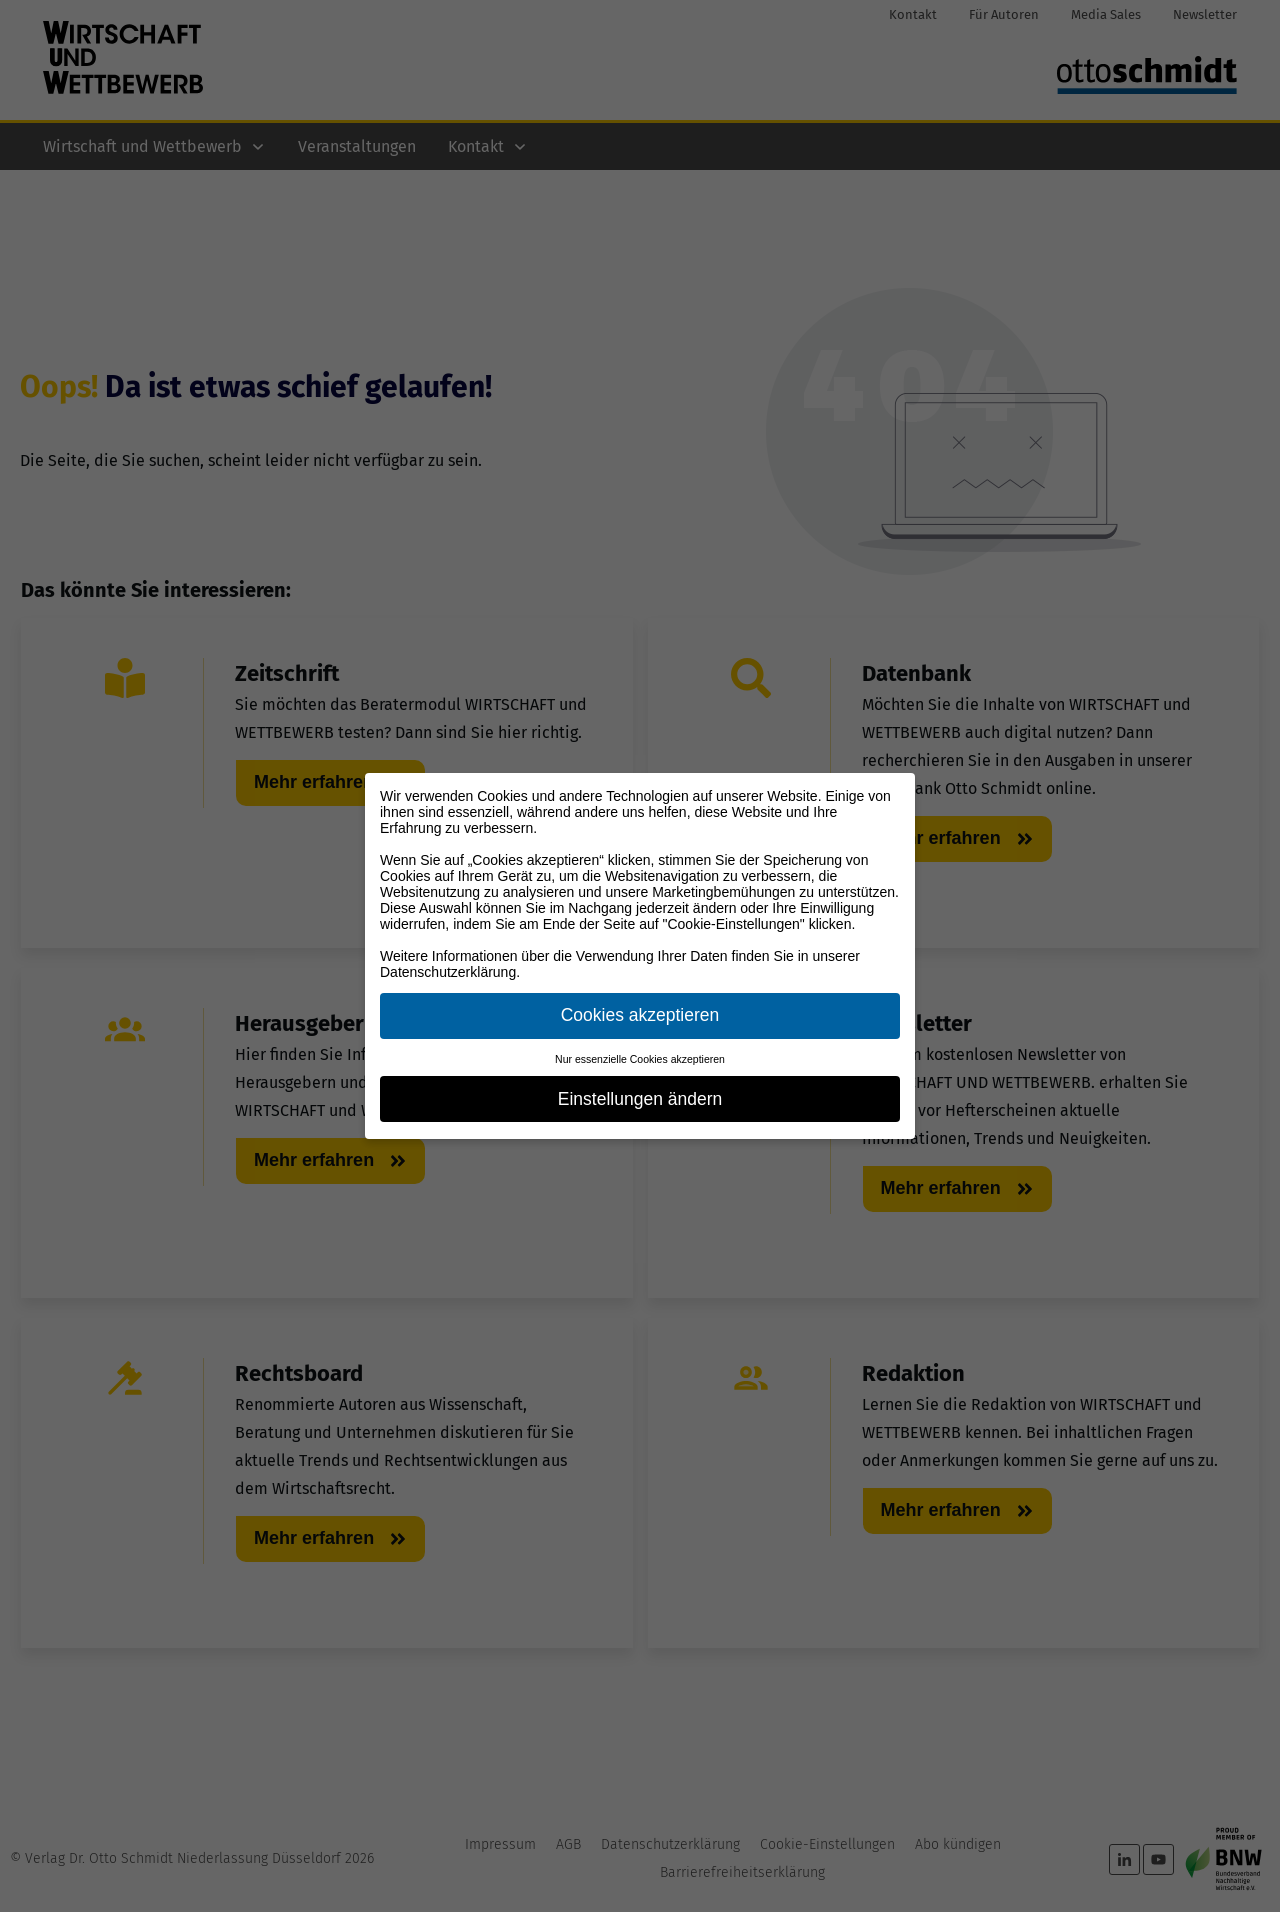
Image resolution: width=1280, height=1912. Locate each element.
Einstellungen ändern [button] (640, 1099)
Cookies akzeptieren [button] (640, 1015)
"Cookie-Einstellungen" (734, 924)
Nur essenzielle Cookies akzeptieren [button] (640, 1059)
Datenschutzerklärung (448, 972)
